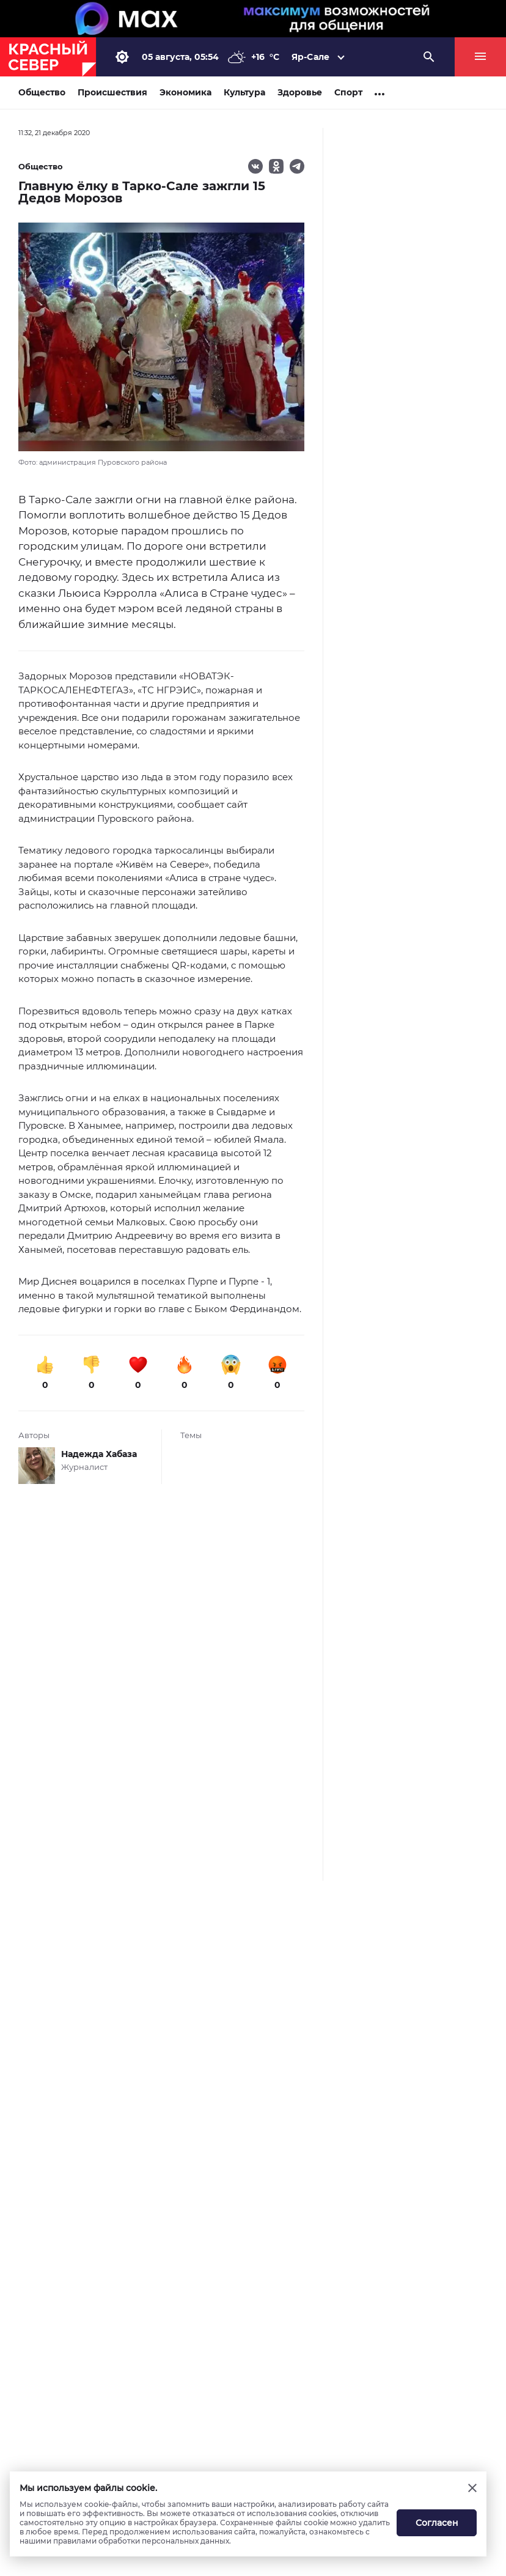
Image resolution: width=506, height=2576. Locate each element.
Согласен (437, 2522)
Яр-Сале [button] (310, 56)
